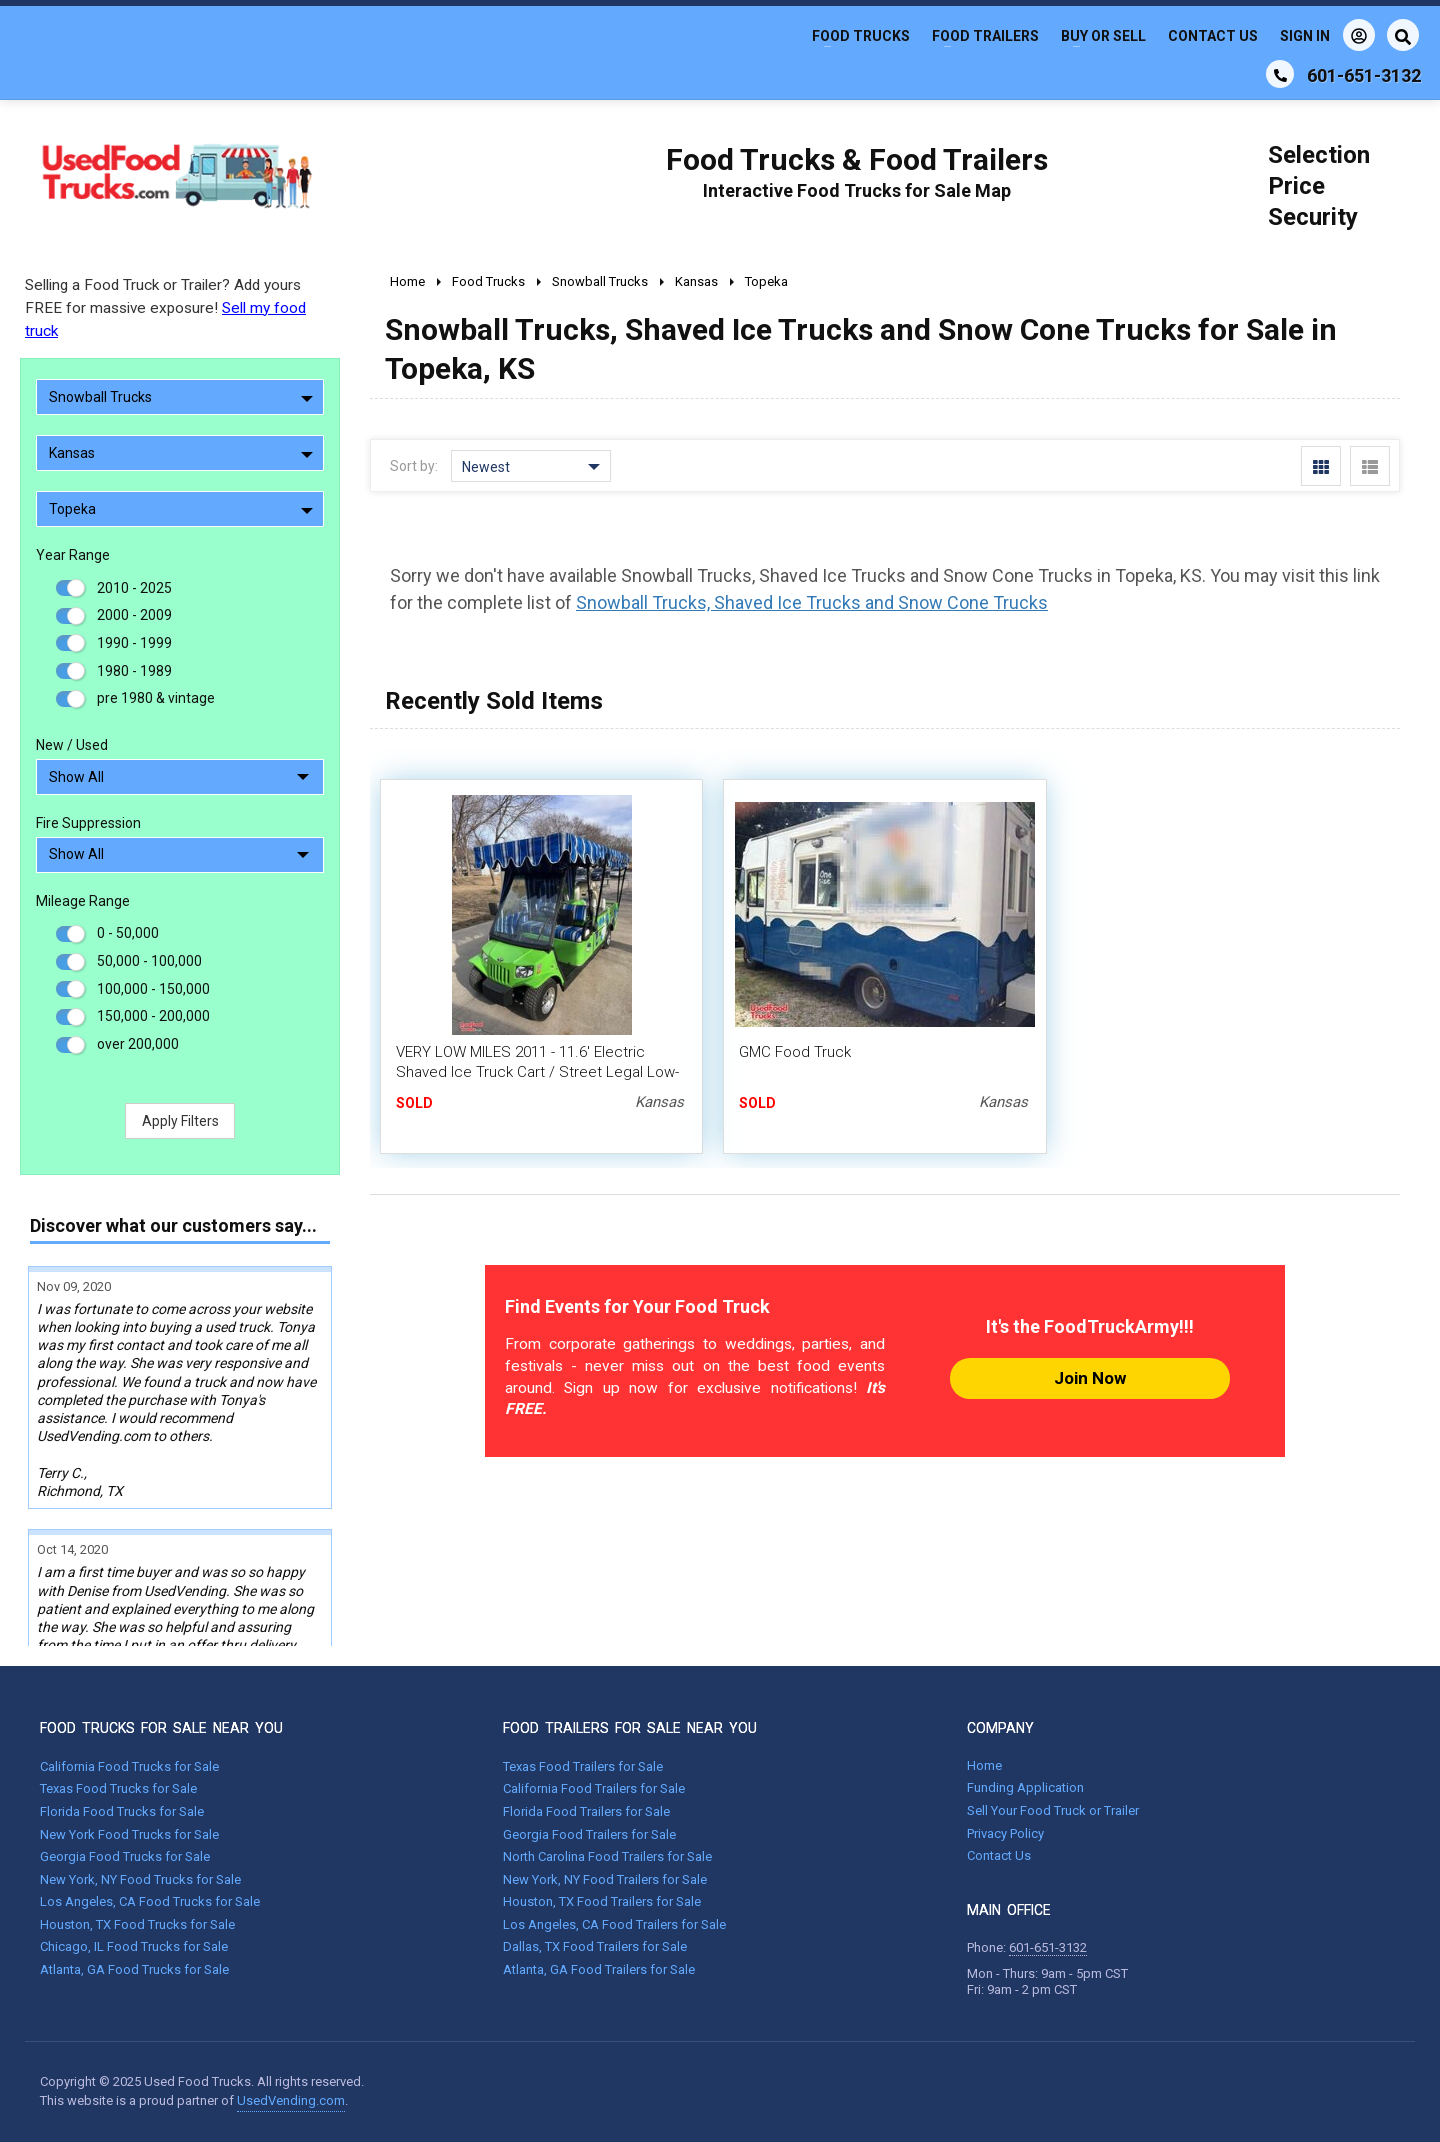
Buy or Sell (1103, 36)
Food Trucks (861, 36)
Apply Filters (180, 1121)
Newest (531, 467)
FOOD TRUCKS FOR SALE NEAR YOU (161, 1728)
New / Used (72, 745)
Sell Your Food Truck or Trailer (1053, 1810)
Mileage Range (83, 901)
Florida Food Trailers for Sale (586, 1811)
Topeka (181, 509)
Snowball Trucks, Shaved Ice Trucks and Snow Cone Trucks (812, 602)
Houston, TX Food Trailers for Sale (602, 1901)
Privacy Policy (1005, 1833)
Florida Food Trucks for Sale (122, 1811)
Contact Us (1213, 36)
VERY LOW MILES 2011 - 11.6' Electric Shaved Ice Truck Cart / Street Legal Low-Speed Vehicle (537, 1072)
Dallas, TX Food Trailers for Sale (595, 1946)
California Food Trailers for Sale (594, 1788)
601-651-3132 (1048, 1947)
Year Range (73, 555)
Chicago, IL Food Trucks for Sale (134, 1946)
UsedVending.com (291, 2100)
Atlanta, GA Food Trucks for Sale (134, 1969)
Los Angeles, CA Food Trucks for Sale (150, 1901)
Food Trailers (985, 36)
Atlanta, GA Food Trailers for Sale (599, 1969)
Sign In (1327, 35)
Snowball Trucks (181, 397)
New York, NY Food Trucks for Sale (140, 1879)
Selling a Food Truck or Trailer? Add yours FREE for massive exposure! (165, 308)
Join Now (1090, 1378)
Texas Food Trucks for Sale (118, 1788)
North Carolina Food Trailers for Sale (607, 1856)
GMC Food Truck (795, 1052)
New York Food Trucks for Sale (129, 1834)
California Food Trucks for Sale (129, 1766)
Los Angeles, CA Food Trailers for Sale (614, 1924)
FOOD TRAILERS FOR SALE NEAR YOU (630, 1728)
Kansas (181, 453)
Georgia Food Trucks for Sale (125, 1856)
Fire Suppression (88, 823)
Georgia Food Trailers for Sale (589, 1834)
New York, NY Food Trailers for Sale (605, 1879)
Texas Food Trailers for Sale (583, 1766)
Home (984, 1765)
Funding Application (1025, 1787)
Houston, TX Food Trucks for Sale (137, 1924)
